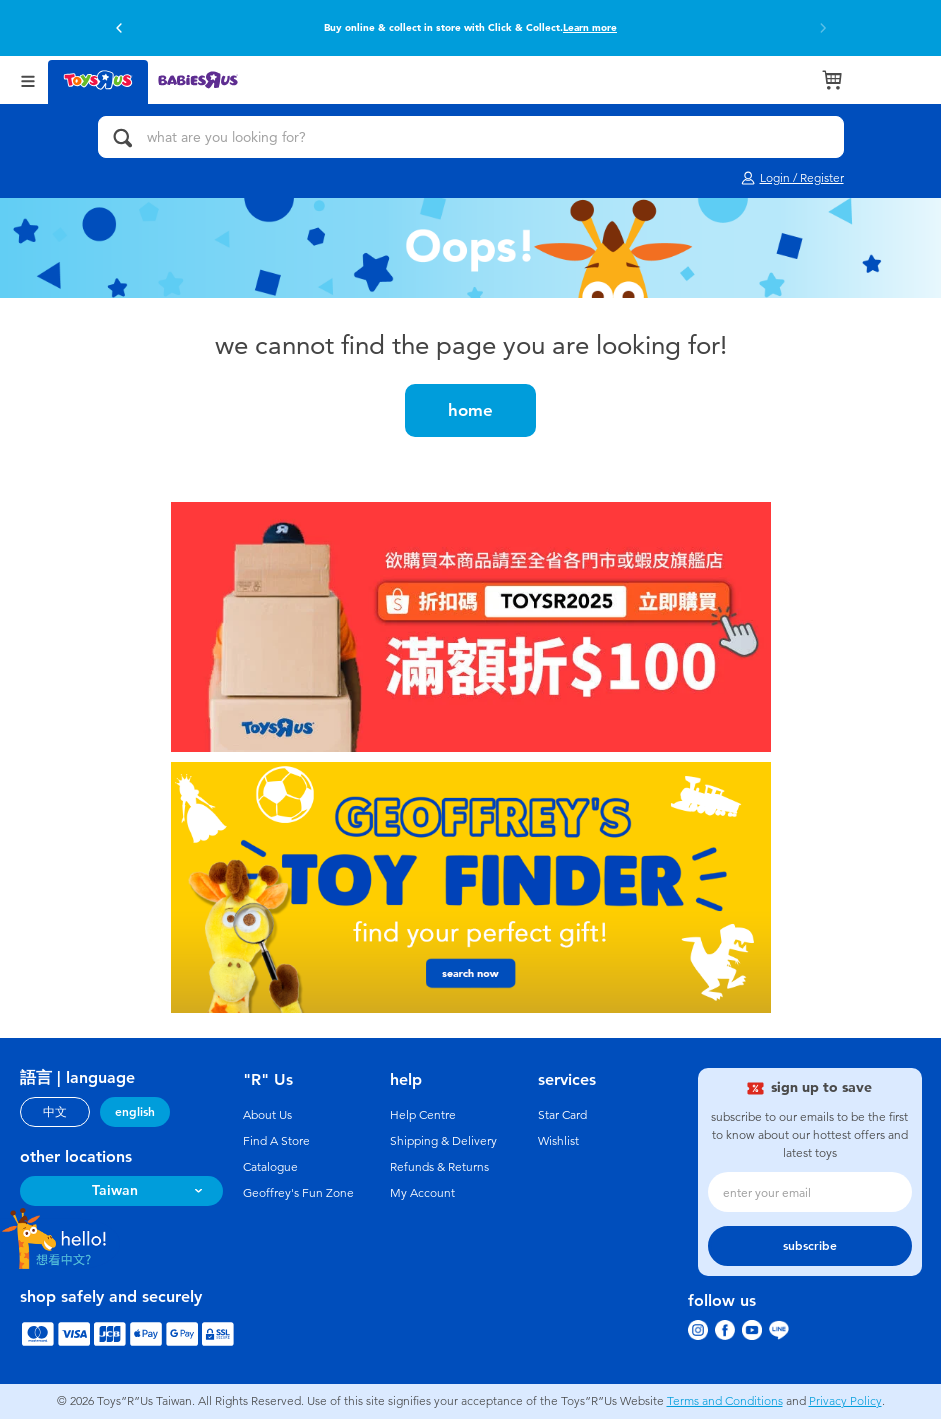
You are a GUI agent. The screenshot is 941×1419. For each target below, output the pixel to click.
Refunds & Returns (439, 1167)
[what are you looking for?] (471, 137)
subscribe (810, 1246)
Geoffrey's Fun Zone (298, 1193)
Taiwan (115, 1190)
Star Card (562, 1115)
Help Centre (423, 1115)
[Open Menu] (28, 79)
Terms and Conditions (725, 1401)
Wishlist (558, 1141)
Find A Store (276, 1141)
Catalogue (270, 1167)
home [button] (470, 410)
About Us (267, 1115)
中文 (55, 1112)
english (135, 1112)
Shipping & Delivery (443, 1141)
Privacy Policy (845, 1401)
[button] (119, 28)
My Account (422, 1193)
